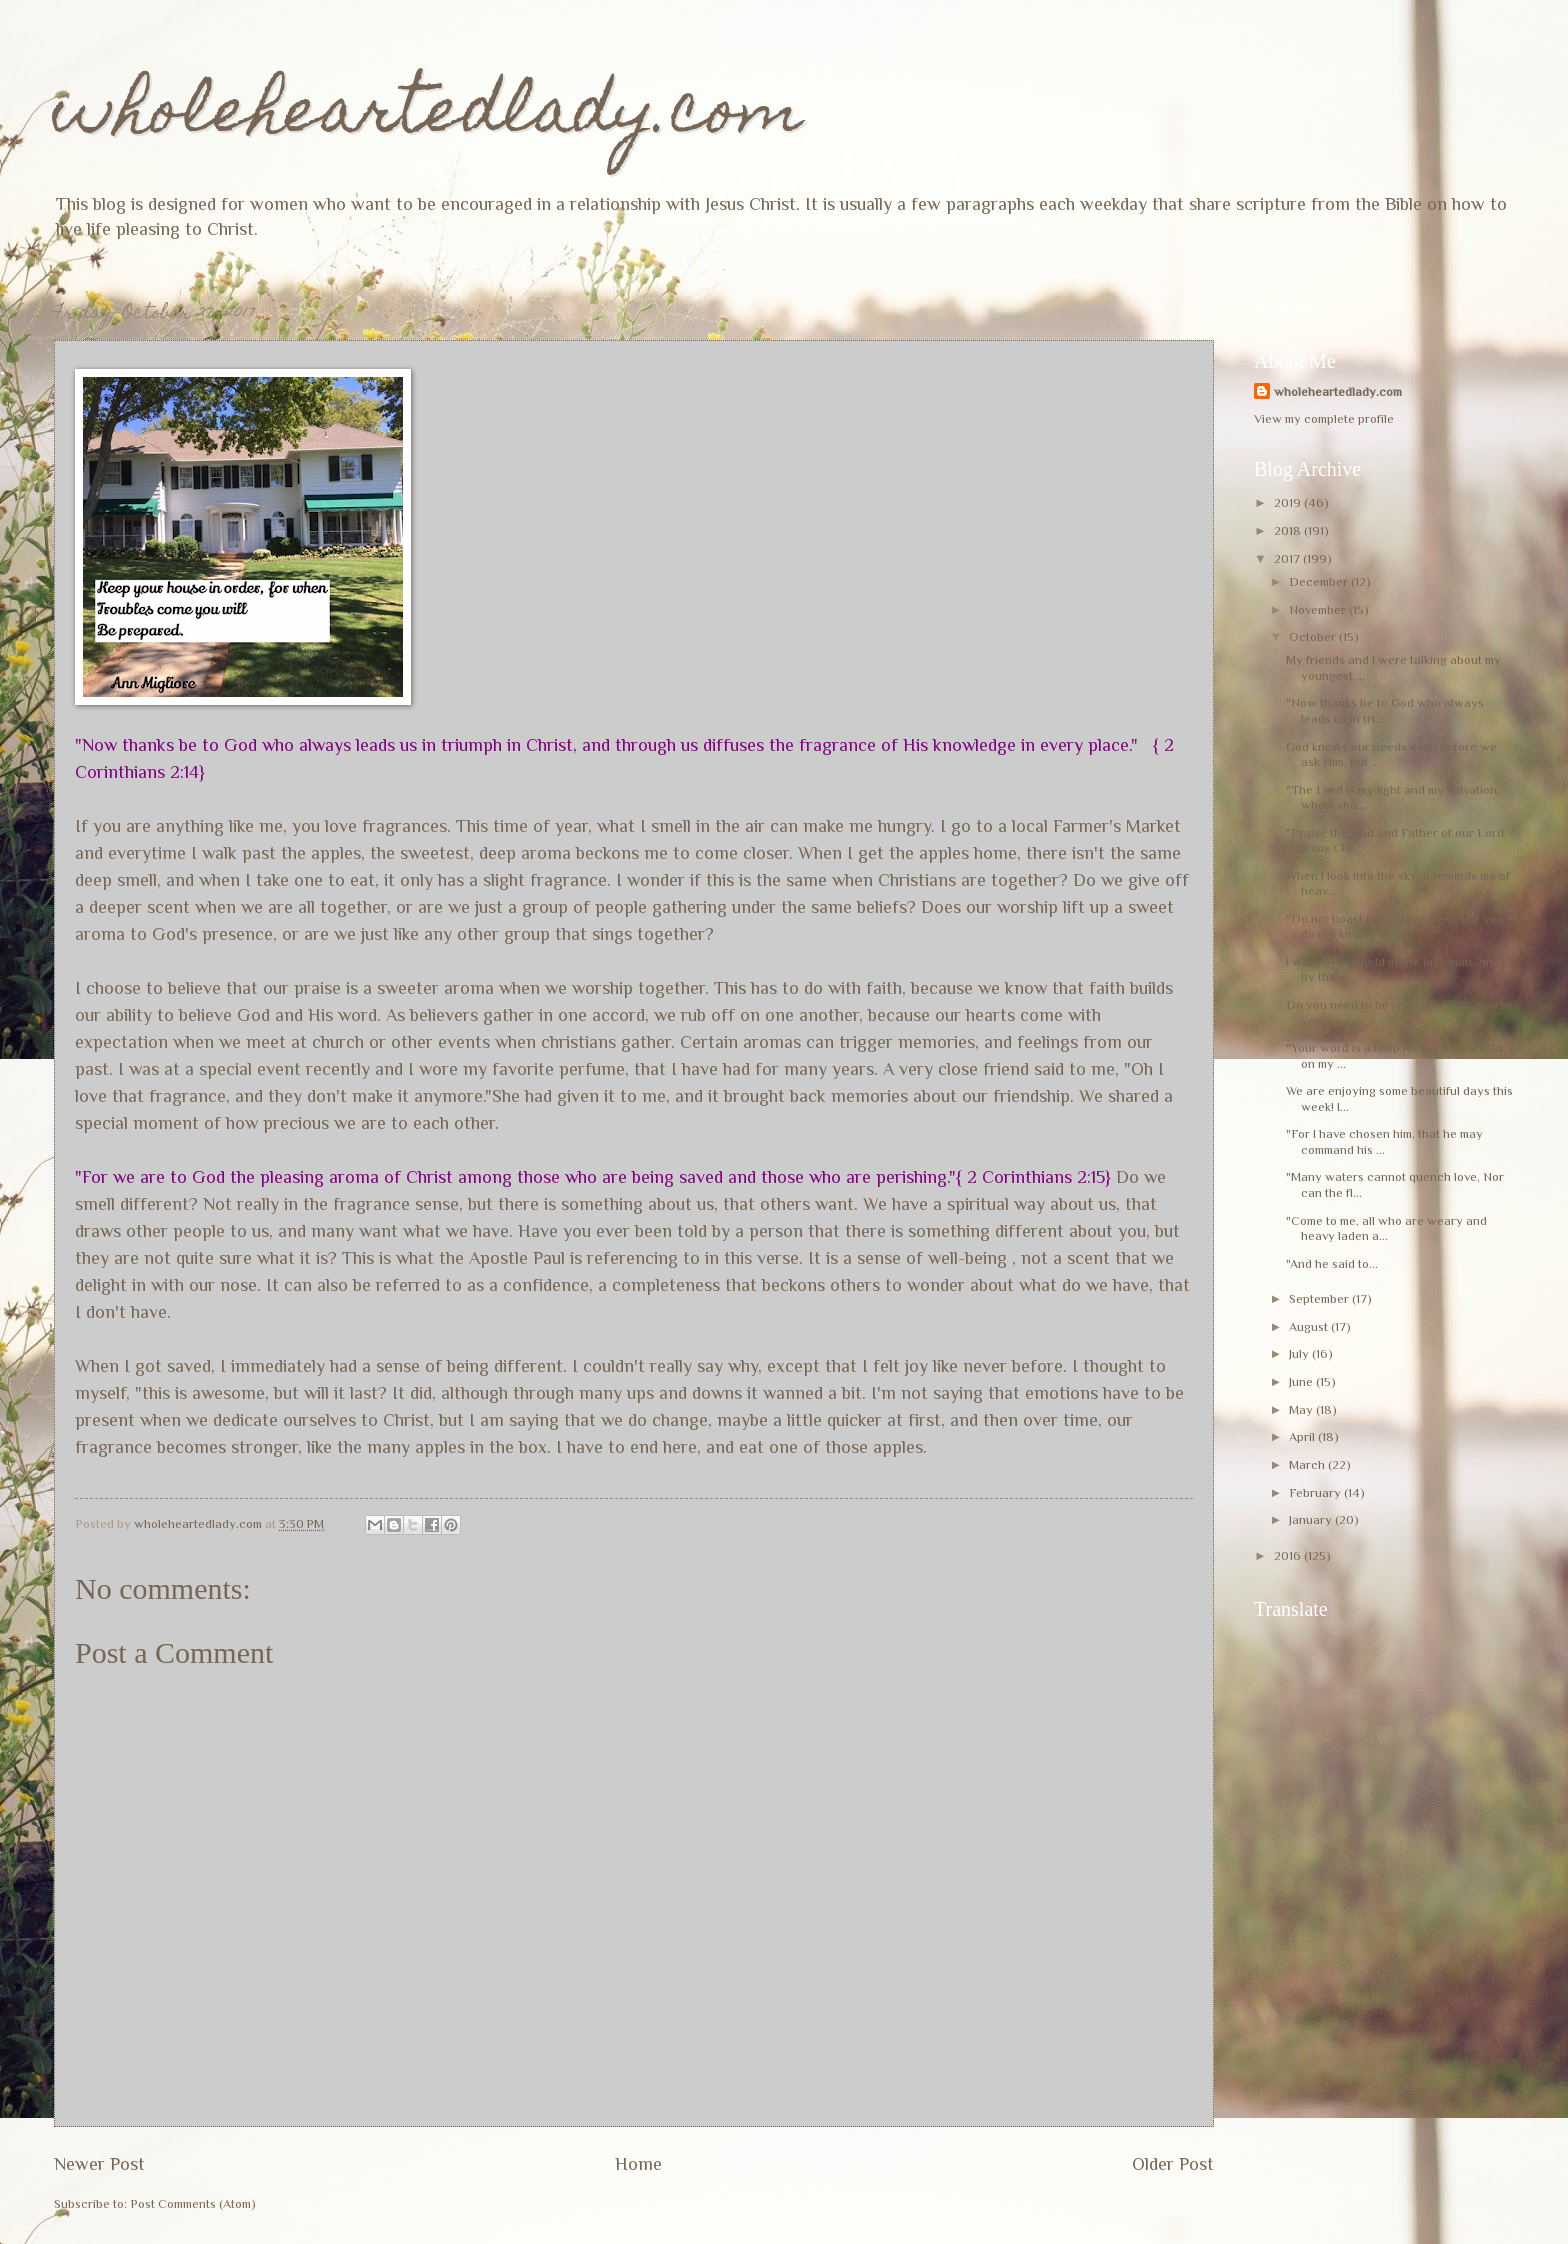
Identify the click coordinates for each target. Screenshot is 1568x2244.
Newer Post (99, 2164)
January (1312, 1519)
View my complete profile (1324, 418)
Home (638, 2164)
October (1314, 636)
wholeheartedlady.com (428, 116)
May (1302, 1409)
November (1319, 609)
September (1320, 1298)
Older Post (1173, 2164)
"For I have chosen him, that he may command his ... (1384, 1141)
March (1308, 1464)
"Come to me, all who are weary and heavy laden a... (1386, 1228)
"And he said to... (1332, 1263)
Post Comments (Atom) (193, 2203)
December (1320, 581)
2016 (1289, 1555)
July (1300, 1353)
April (1303, 1436)
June (1302, 1381)
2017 (1288, 558)
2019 (1289, 502)
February (1316, 1492)
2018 (1289, 530)
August (1310, 1326)
